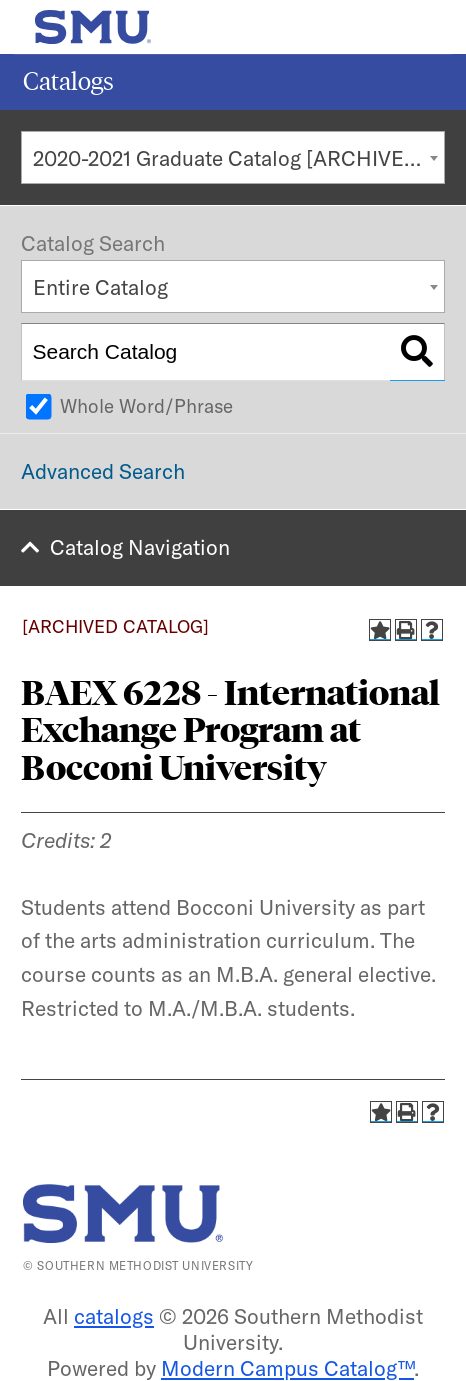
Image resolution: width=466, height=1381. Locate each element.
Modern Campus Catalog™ (287, 1368)
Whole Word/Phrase (146, 406)
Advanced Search (103, 471)
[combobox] (233, 157)
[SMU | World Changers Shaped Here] (123, 1213)
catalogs (114, 1316)
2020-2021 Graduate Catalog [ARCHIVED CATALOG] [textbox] (239, 158)
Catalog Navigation (140, 547)
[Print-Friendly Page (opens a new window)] (406, 630)
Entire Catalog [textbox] (100, 287)
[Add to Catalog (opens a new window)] (380, 630)
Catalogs (68, 81)
